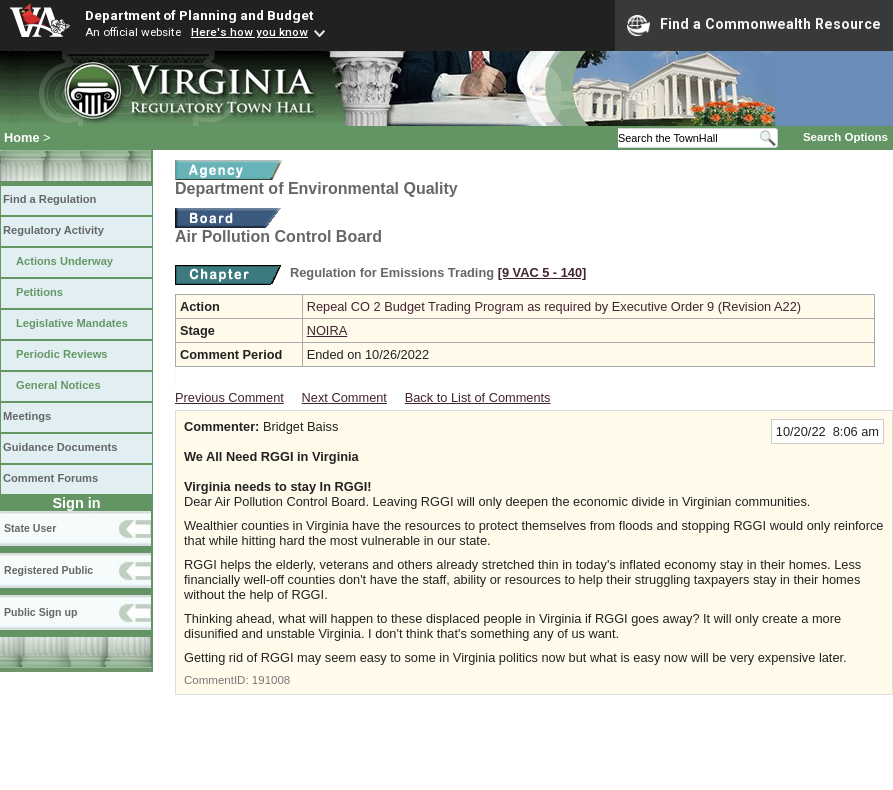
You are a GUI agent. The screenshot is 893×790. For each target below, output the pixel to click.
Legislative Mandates (72, 323)
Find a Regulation (49, 199)
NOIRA (327, 330)
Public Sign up (40, 612)
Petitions (39, 292)
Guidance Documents (60, 447)
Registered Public (48, 570)
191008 (271, 680)
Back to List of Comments (478, 397)
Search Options (845, 137)
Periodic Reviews (62, 354)
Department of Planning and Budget (199, 15)
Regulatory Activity (53, 230)
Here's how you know (249, 32)
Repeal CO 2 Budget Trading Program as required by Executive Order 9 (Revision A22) (554, 306)
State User (30, 528)
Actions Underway (64, 261)
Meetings (27, 416)
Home (22, 137)
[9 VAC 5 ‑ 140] (542, 272)
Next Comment (344, 397)
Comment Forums (50, 478)
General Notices (58, 385)
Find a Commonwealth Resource (754, 25)
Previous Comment (229, 397)
